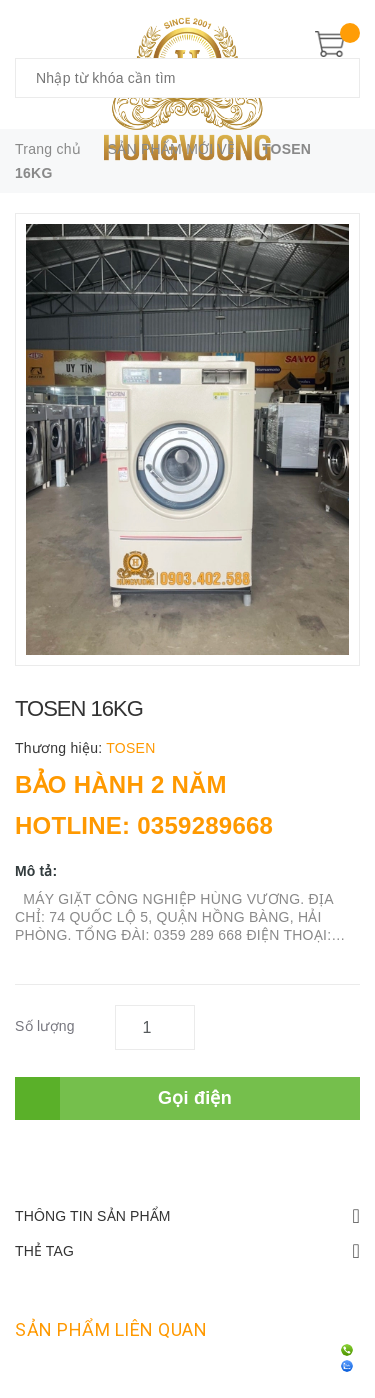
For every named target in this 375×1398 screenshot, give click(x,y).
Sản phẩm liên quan (111, 1329)
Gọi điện (195, 1098)
